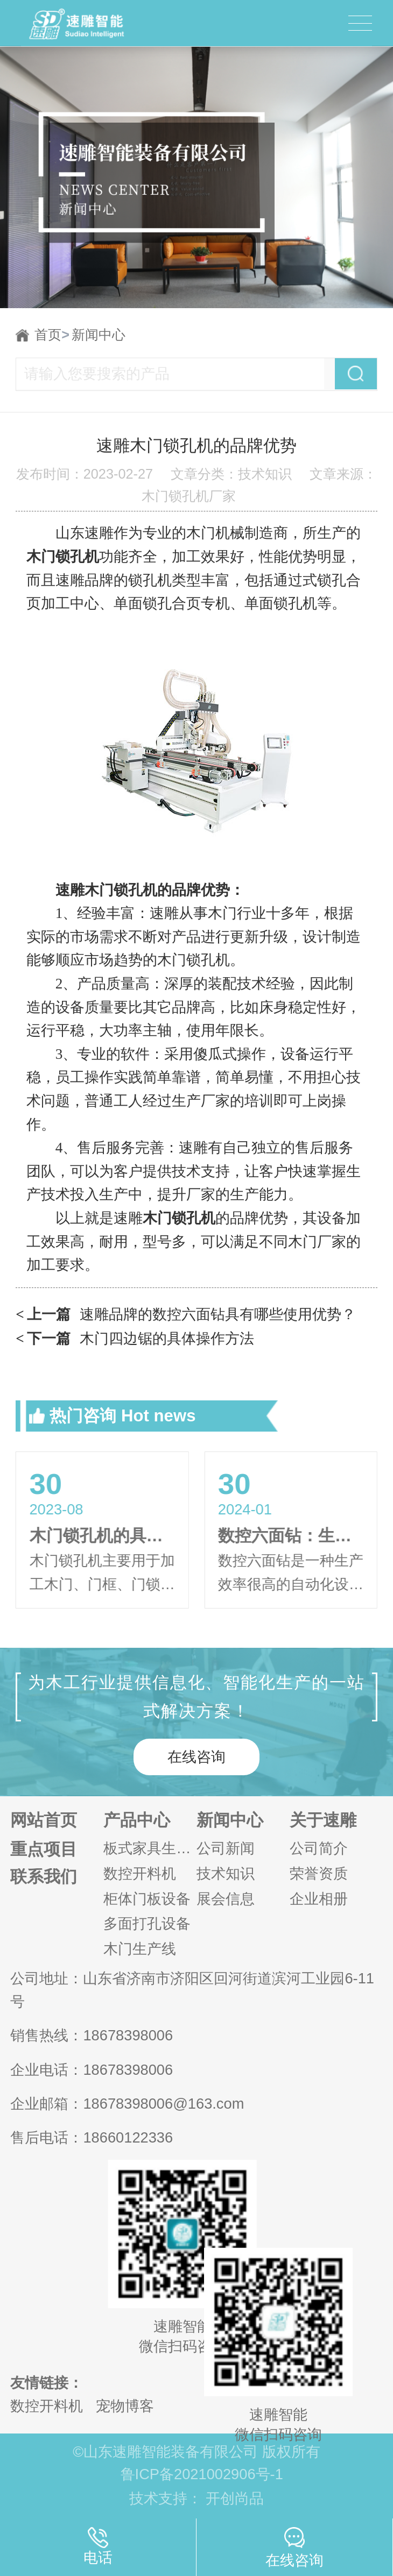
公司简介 (319, 1848)
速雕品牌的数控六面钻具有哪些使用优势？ (186, 1315)
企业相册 (319, 1898)
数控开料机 (139, 1873)
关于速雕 (323, 1820)
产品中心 (136, 1820)
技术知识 (225, 1873)
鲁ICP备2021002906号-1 (202, 2474)
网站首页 (43, 1820)
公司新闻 (225, 1848)
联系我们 (43, 1876)
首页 (51, 334)
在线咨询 (196, 1756)
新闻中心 (98, 334)
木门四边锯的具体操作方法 (135, 1339)
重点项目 (43, 1849)
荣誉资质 (319, 1873)
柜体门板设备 (147, 1898)
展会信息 (225, 1898)
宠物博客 (125, 2405)
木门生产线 (139, 1948)
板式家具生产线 (149, 1848)
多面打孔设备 (147, 1923)
